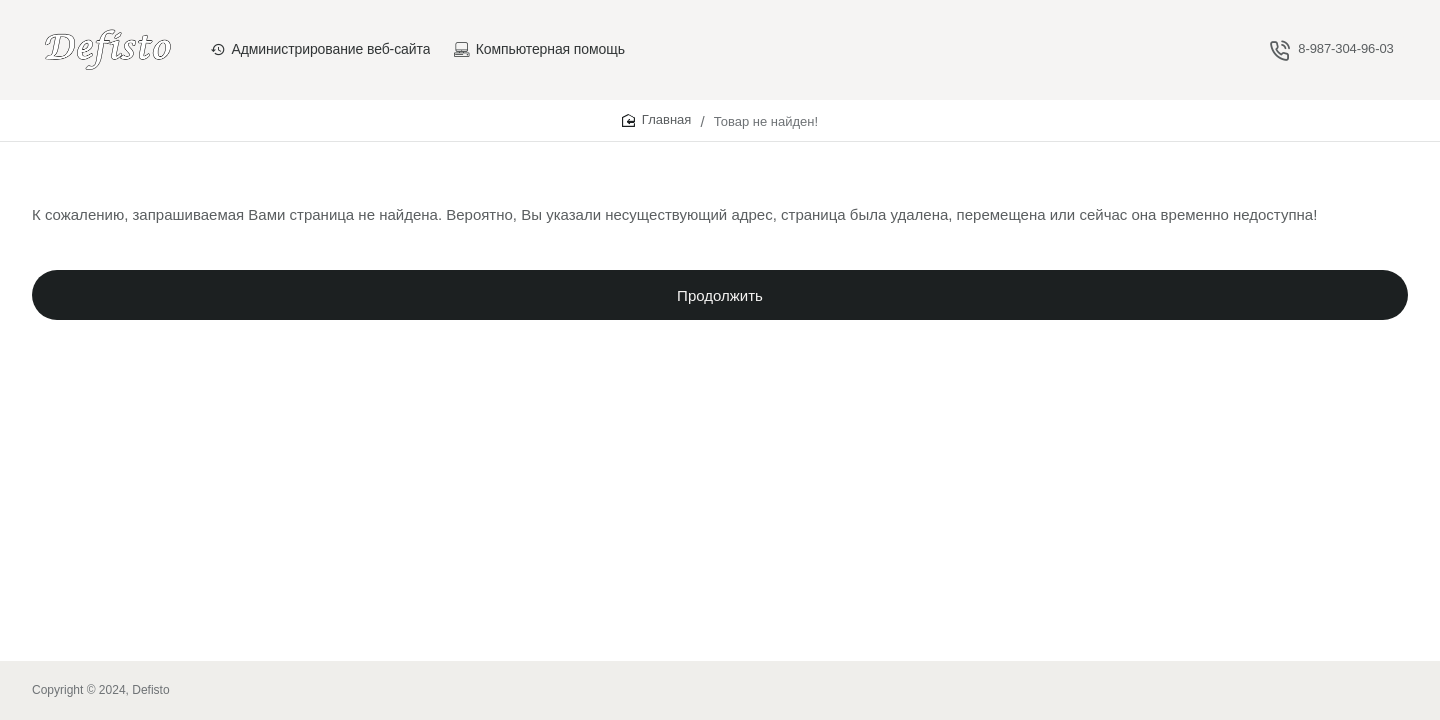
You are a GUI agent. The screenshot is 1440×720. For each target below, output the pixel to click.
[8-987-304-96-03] (1332, 49)
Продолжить (720, 300)
